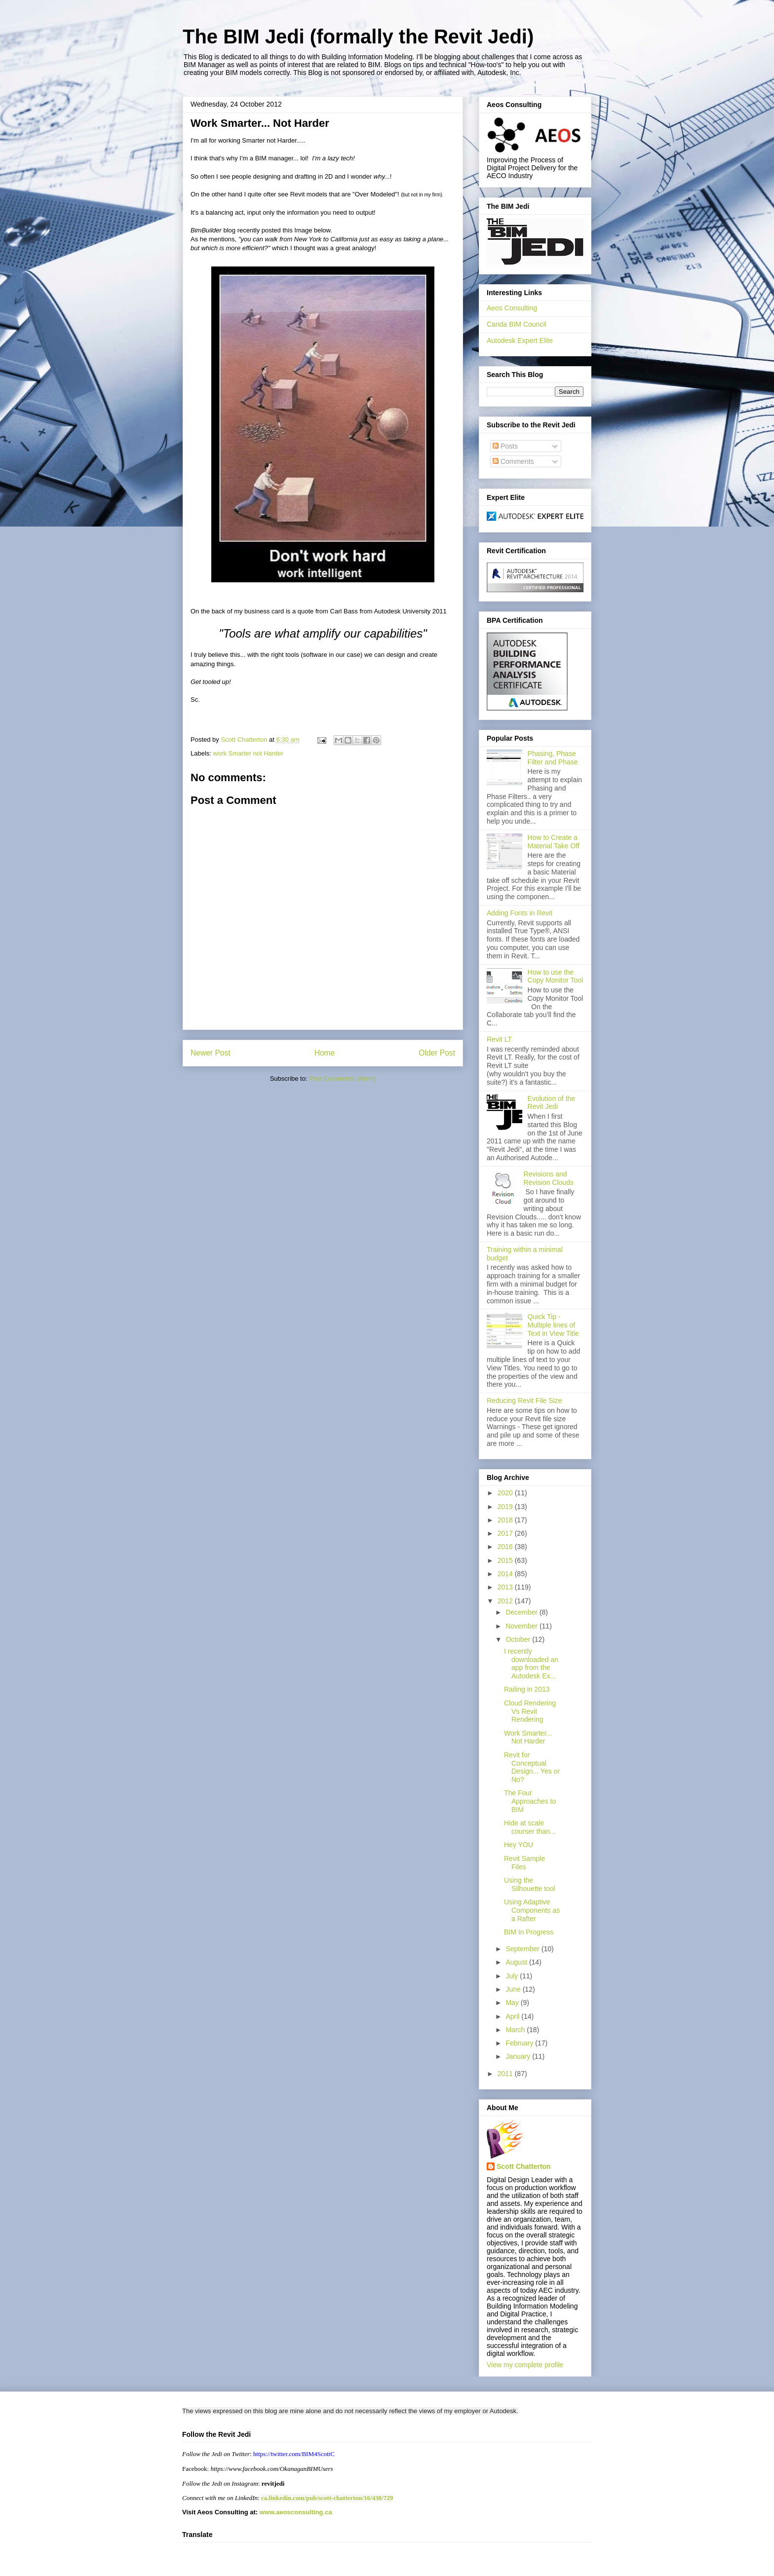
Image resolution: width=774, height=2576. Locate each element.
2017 (506, 1533)
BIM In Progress (528, 1932)
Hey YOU (518, 1845)
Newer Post (211, 1053)
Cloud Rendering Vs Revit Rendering (530, 1711)
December (522, 1612)
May (512, 2003)
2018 (506, 1520)
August (517, 1962)
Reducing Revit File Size (524, 1400)
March (516, 2030)
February (520, 2043)
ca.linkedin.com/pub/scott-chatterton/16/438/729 (327, 2497)
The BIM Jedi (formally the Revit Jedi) (358, 36)
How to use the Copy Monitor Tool (555, 976)
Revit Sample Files (524, 1863)
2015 (506, 1560)
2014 (506, 1574)
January (518, 2056)
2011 (506, 2074)
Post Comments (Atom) (342, 1078)
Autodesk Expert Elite (520, 340)
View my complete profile (525, 2365)
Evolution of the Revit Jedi (552, 1103)
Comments (513, 461)
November (522, 1626)
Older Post (437, 1053)
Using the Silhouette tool (529, 1884)
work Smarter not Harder (248, 753)
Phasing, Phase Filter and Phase (553, 758)
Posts (505, 446)
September (523, 1949)
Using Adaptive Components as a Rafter (532, 1910)
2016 (506, 1547)
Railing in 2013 (527, 1689)
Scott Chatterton (524, 2166)
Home (324, 1053)
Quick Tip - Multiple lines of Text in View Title (553, 1325)
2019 (506, 1507)
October (518, 1639)
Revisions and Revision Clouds (549, 1178)
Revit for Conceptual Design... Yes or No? (532, 1767)
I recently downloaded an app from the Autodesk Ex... (531, 1663)
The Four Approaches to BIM (530, 1801)
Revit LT (499, 1039)
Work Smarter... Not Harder (528, 1737)
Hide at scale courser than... (530, 1827)
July (512, 1976)
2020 (506, 1493)
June (513, 1989)
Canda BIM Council (516, 324)
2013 (506, 1587)
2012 (506, 1601)
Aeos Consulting (512, 308)
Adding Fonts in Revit (519, 913)
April (513, 2016)
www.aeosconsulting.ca (295, 2512)
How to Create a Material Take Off (554, 841)
